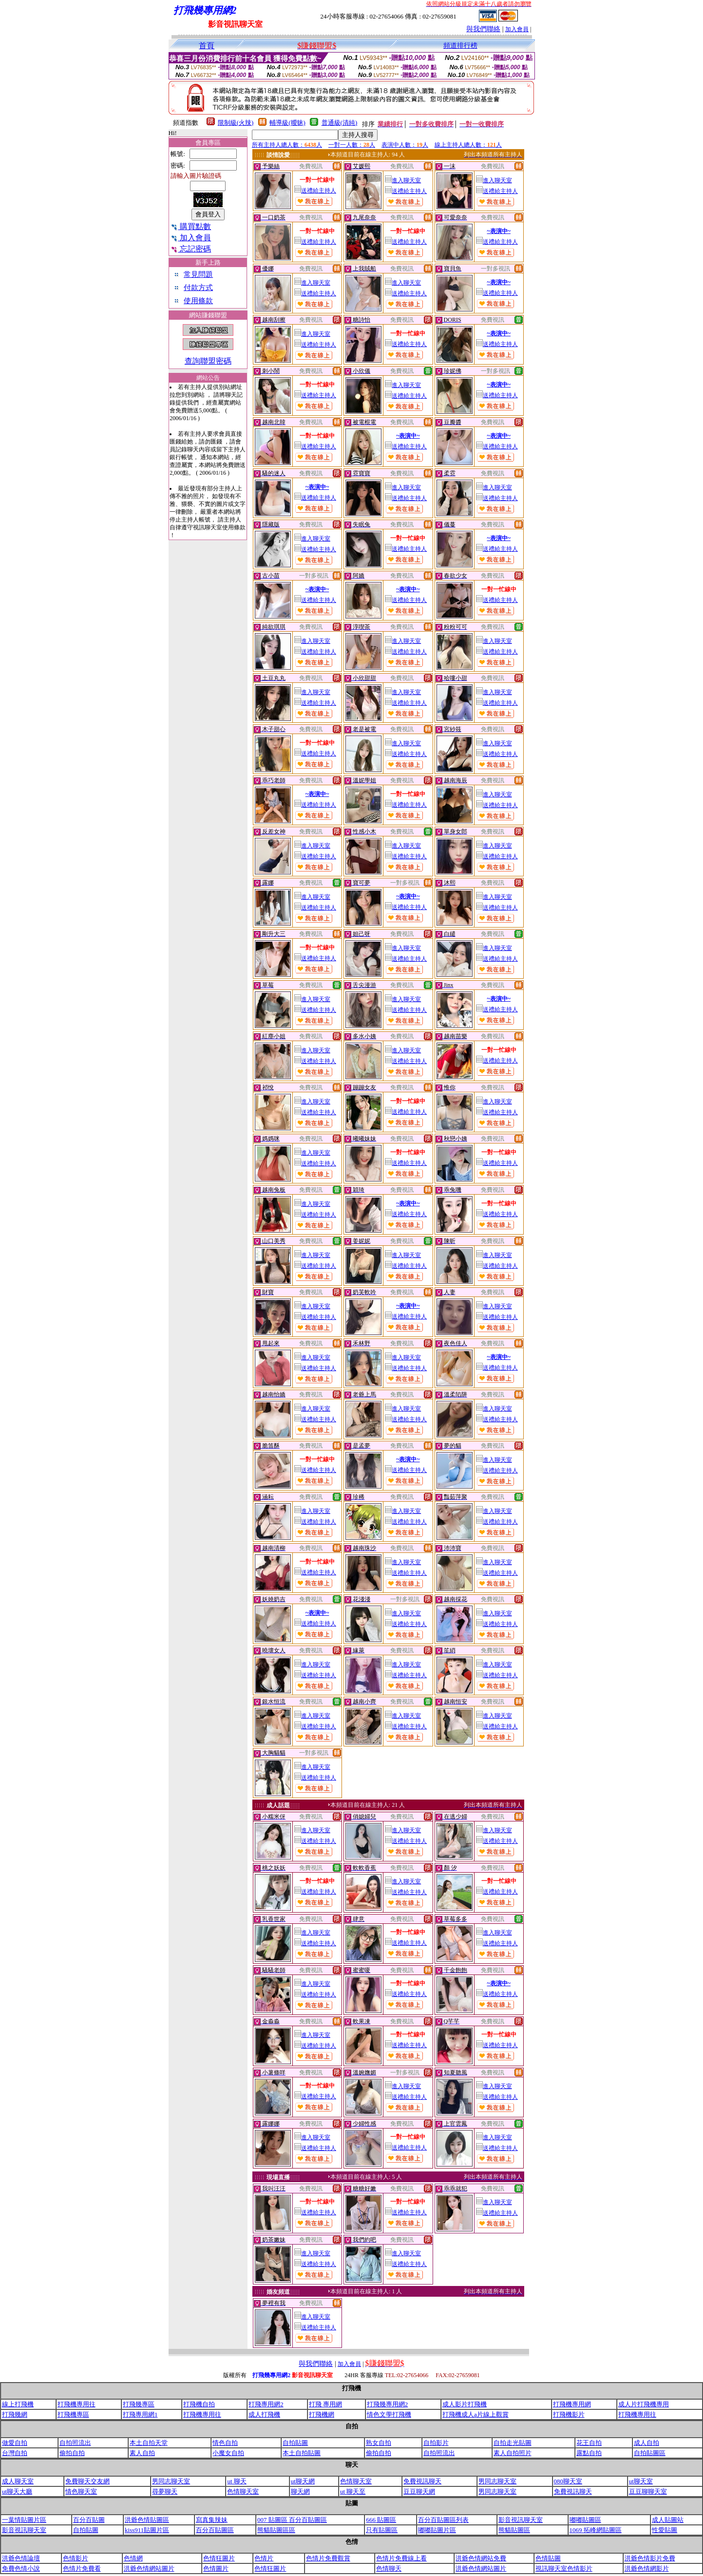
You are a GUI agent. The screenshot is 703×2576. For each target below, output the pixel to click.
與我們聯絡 (483, 29)
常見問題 (198, 274)
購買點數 (191, 226)
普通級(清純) (340, 122)
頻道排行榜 (460, 45)
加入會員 (517, 29)
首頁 (206, 45)
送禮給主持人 (315, 190)
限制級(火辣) (236, 122)
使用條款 (198, 301)
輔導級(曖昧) (287, 122)
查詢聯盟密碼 (208, 361)
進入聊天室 (403, 180)
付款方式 (198, 287)
